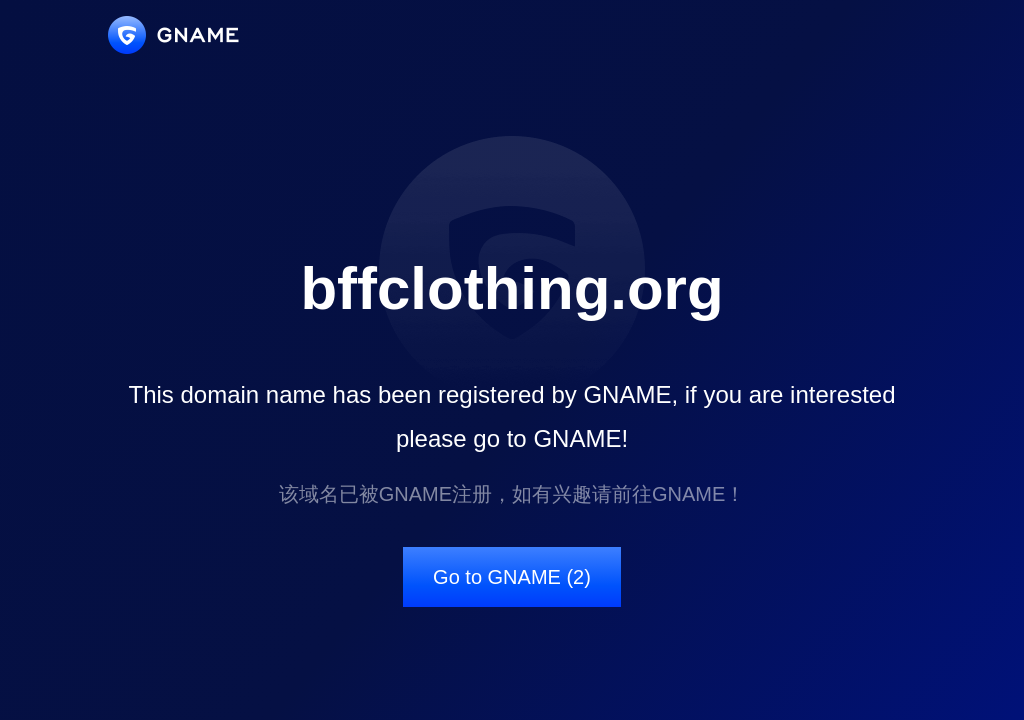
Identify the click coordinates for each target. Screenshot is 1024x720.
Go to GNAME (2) (512, 577)
